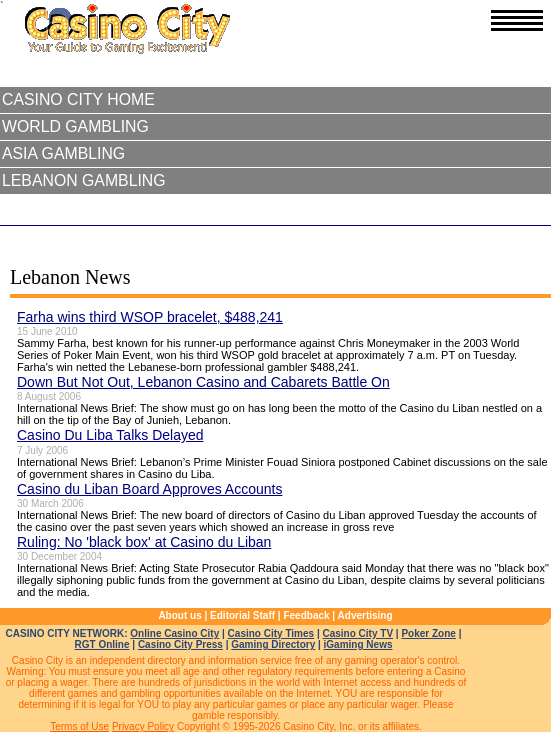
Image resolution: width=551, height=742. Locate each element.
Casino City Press (180, 644)
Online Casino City (174, 633)
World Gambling (75, 126)
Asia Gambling (63, 153)
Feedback (306, 615)
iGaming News (358, 644)
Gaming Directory (273, 644)
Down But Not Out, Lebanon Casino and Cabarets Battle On (203, 382)
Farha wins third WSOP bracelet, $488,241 (150, 317)
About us (179, 615)
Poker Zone (428, 633)
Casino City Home (78, 99)
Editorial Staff (242, 615)
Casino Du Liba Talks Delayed (110, 435)
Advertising (365, 615)
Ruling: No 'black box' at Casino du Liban (144, 542)
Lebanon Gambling (84, 180)
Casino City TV (357, 633)
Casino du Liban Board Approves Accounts (149, 489)
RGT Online (102, 644)
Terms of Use (79, 726)
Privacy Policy (143, 726)
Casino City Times (271, 633)
